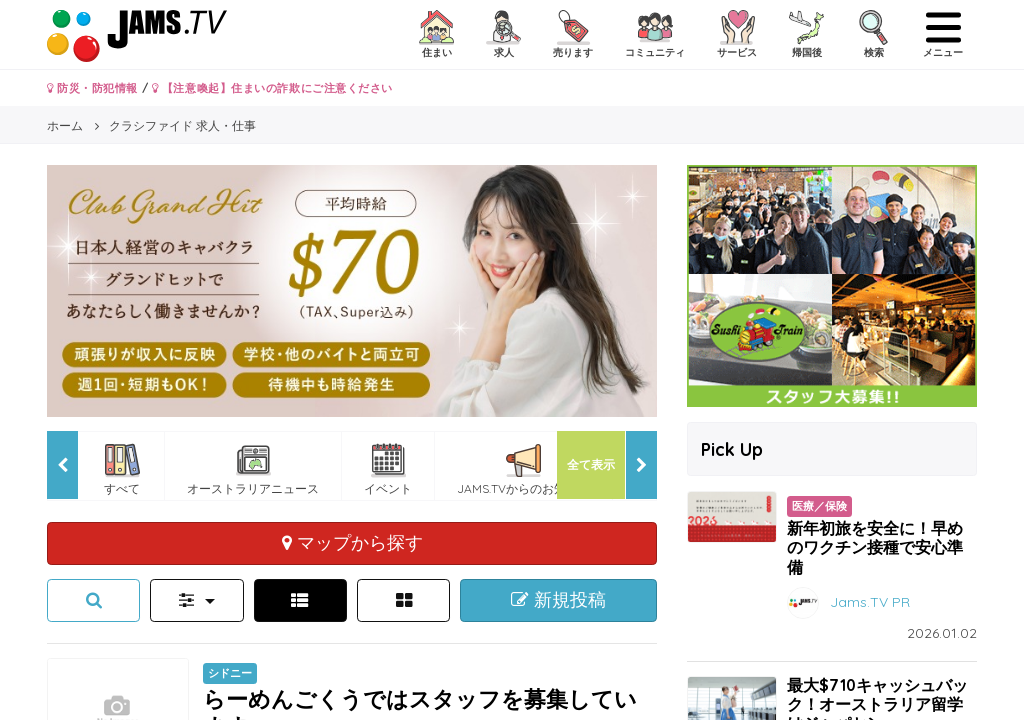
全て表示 (591, 464)
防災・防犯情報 (92, 88)
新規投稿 (558, 600)
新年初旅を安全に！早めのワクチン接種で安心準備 (875, 547)
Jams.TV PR (870, 601)
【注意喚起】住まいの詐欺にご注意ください (272, 88)
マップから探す (352, 542)
